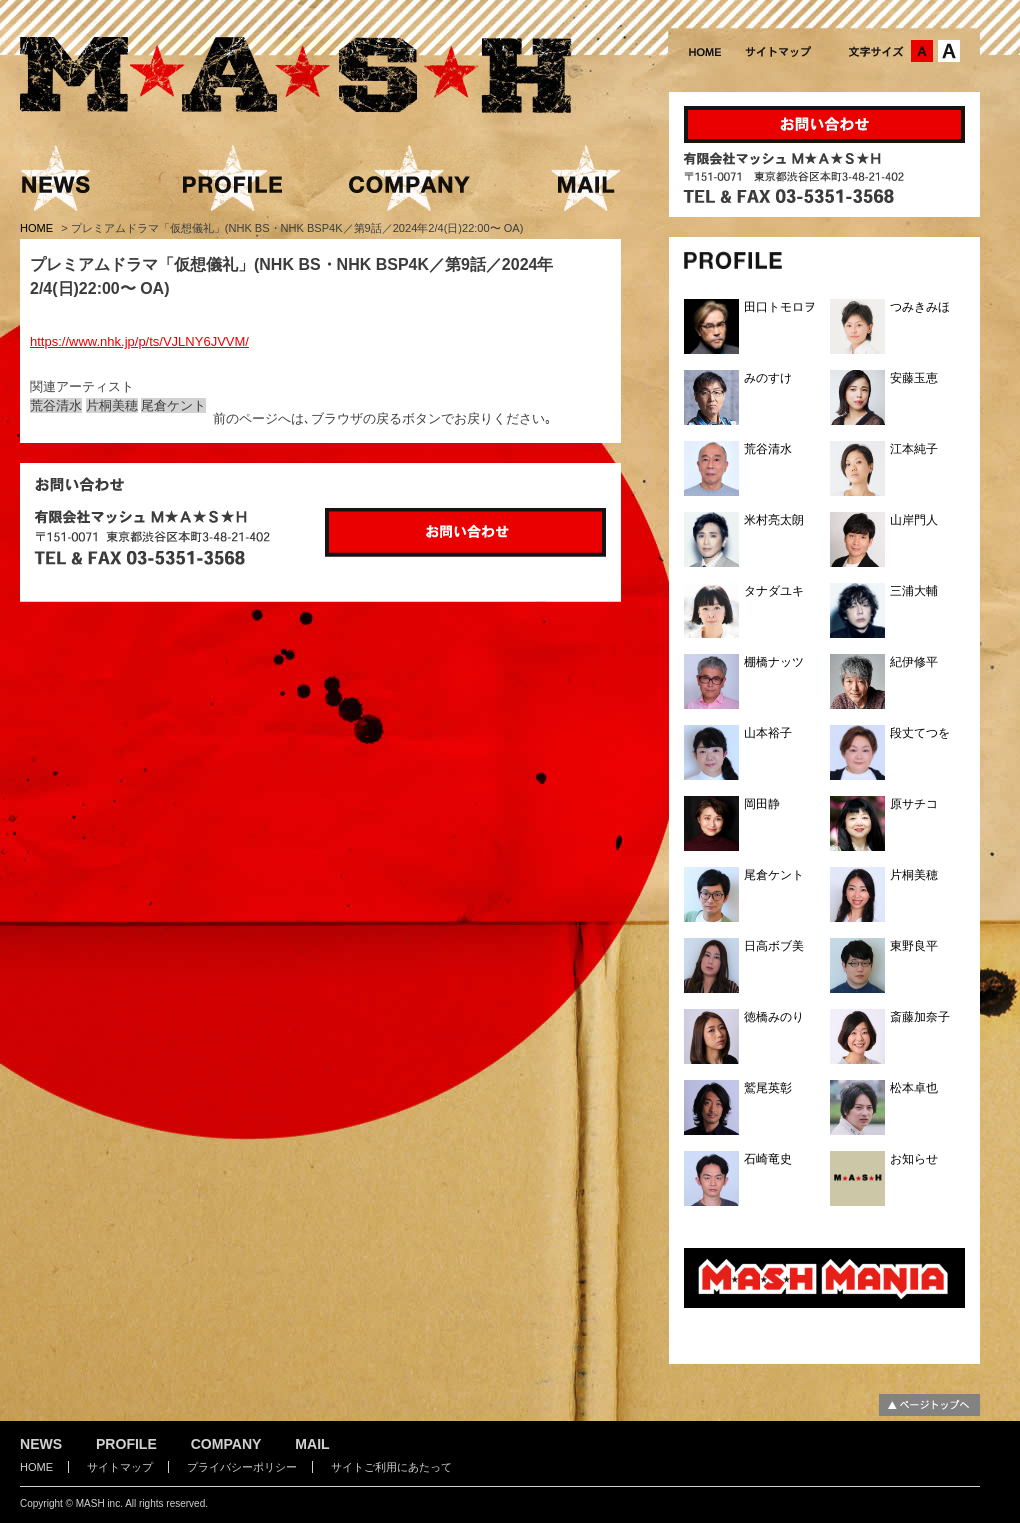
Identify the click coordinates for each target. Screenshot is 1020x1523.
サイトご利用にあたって (391, 1467)
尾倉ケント (173, 405)
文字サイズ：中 (922, 51)
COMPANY (226, 1444)
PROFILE (126, 1444)
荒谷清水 (56, 405)
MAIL (312, 1444)
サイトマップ (120, 1467)
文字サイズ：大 (949, 51)
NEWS (41, 1444)
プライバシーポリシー (242, 1467)
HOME (38, 228)
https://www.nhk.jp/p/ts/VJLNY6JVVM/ (139, 341)
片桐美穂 (112, 405)
